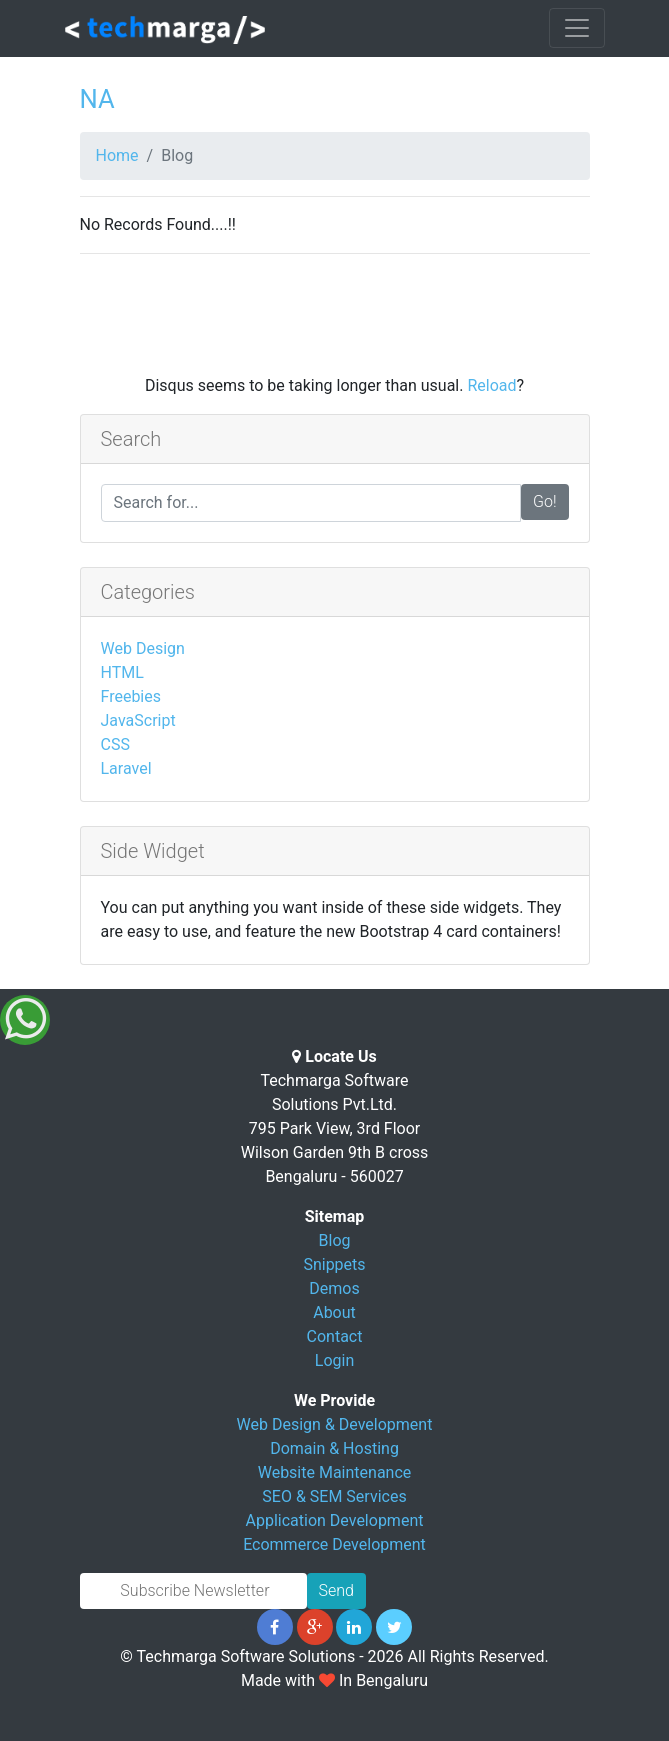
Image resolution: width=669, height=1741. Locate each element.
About (334, 1312)
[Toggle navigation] (577, 28)
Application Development (335, 1520)
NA (97, 99)
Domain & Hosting (334, 1448)
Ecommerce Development (334, 1544)
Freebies (131, 696)
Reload (491, 385)
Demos (334, 1288)
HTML (122, 672)
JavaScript (138, 720)
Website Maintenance (335, 1472)
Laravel (126, 768)
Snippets (334, 1264)
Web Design (143, 648)
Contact (335, 1336)
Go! (545, 501)
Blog (335, 1240)
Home (117, 155)
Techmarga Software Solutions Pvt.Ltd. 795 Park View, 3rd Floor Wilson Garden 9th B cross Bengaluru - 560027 (335, 1128)
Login (334, 1360)
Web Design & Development (335, 1424)
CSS (115, 744)
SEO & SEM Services (334, 1496)
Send (336, 1590)
